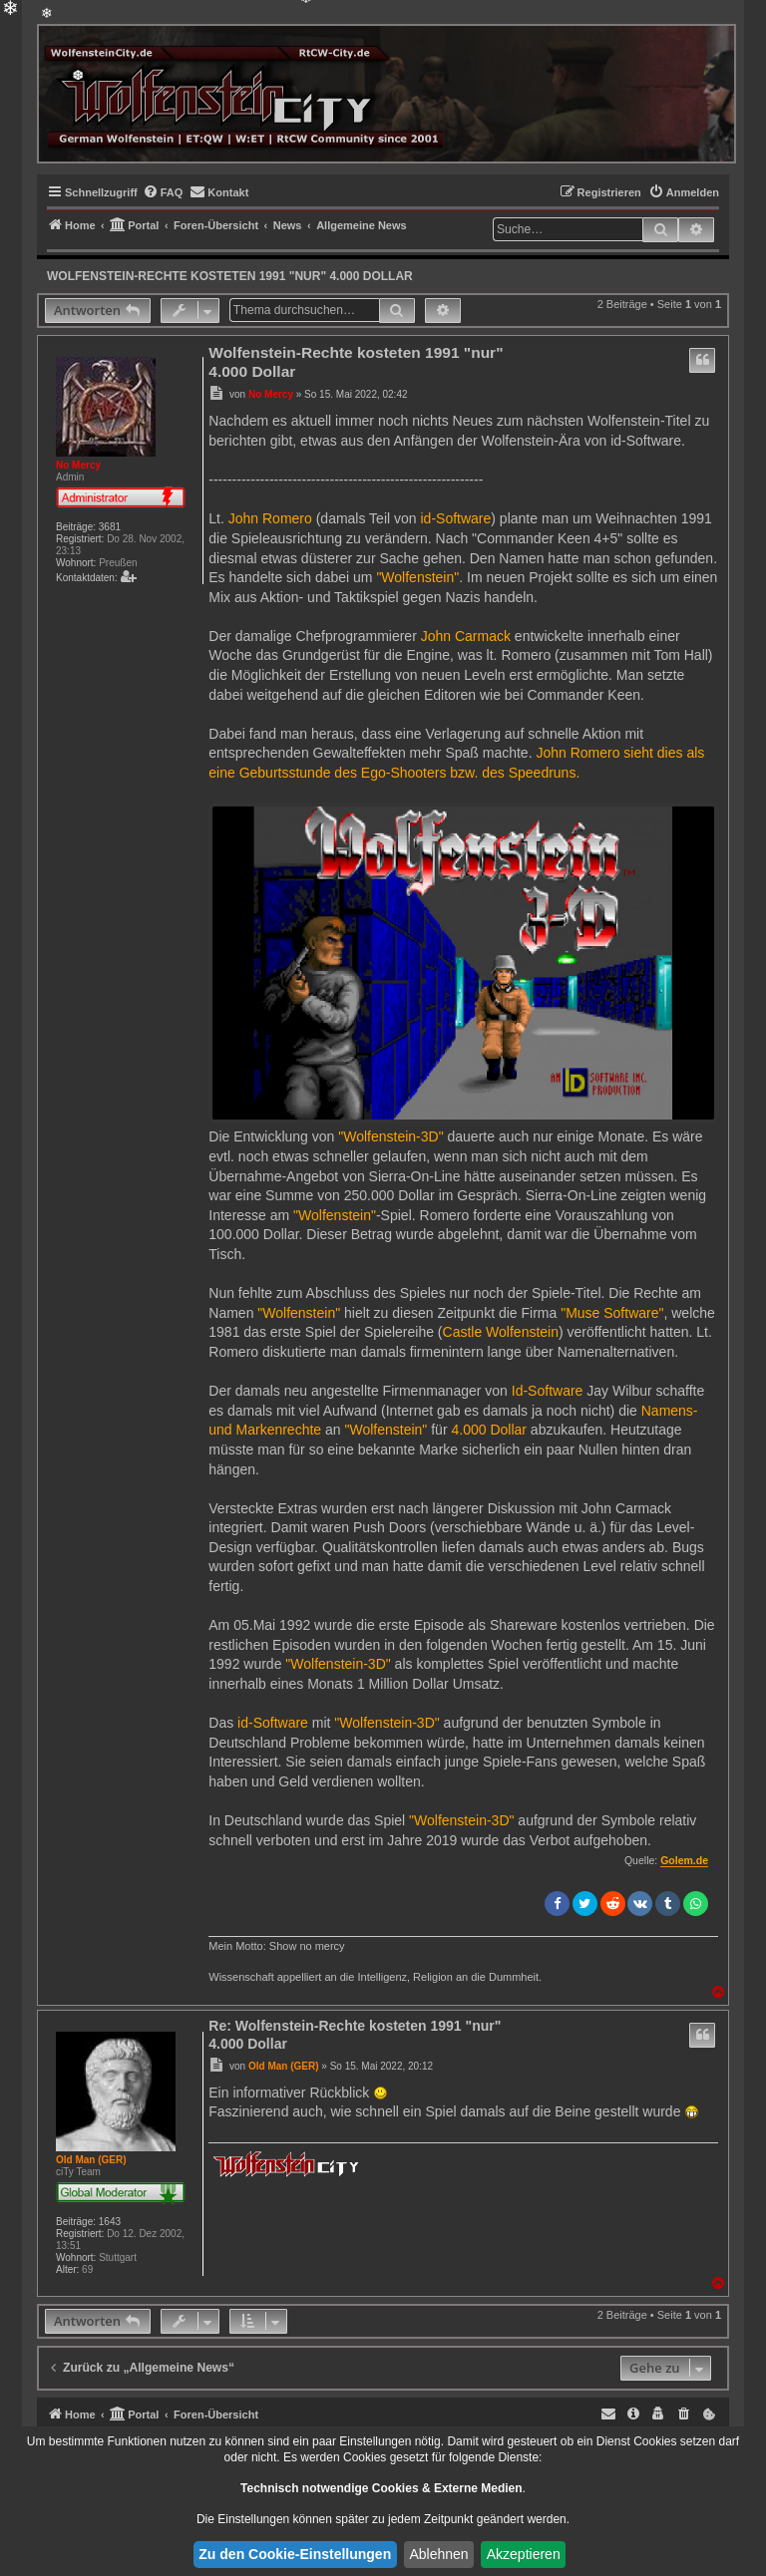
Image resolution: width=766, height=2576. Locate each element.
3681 (110, 526)
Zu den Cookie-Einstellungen (294, 2554)
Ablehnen (438, 2554)
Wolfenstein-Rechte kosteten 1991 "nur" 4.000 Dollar (230, 276)
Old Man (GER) (91, 2159)
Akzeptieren (524, 2554)
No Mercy (78, 465)
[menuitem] (163, 192)
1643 (110, 2221)
